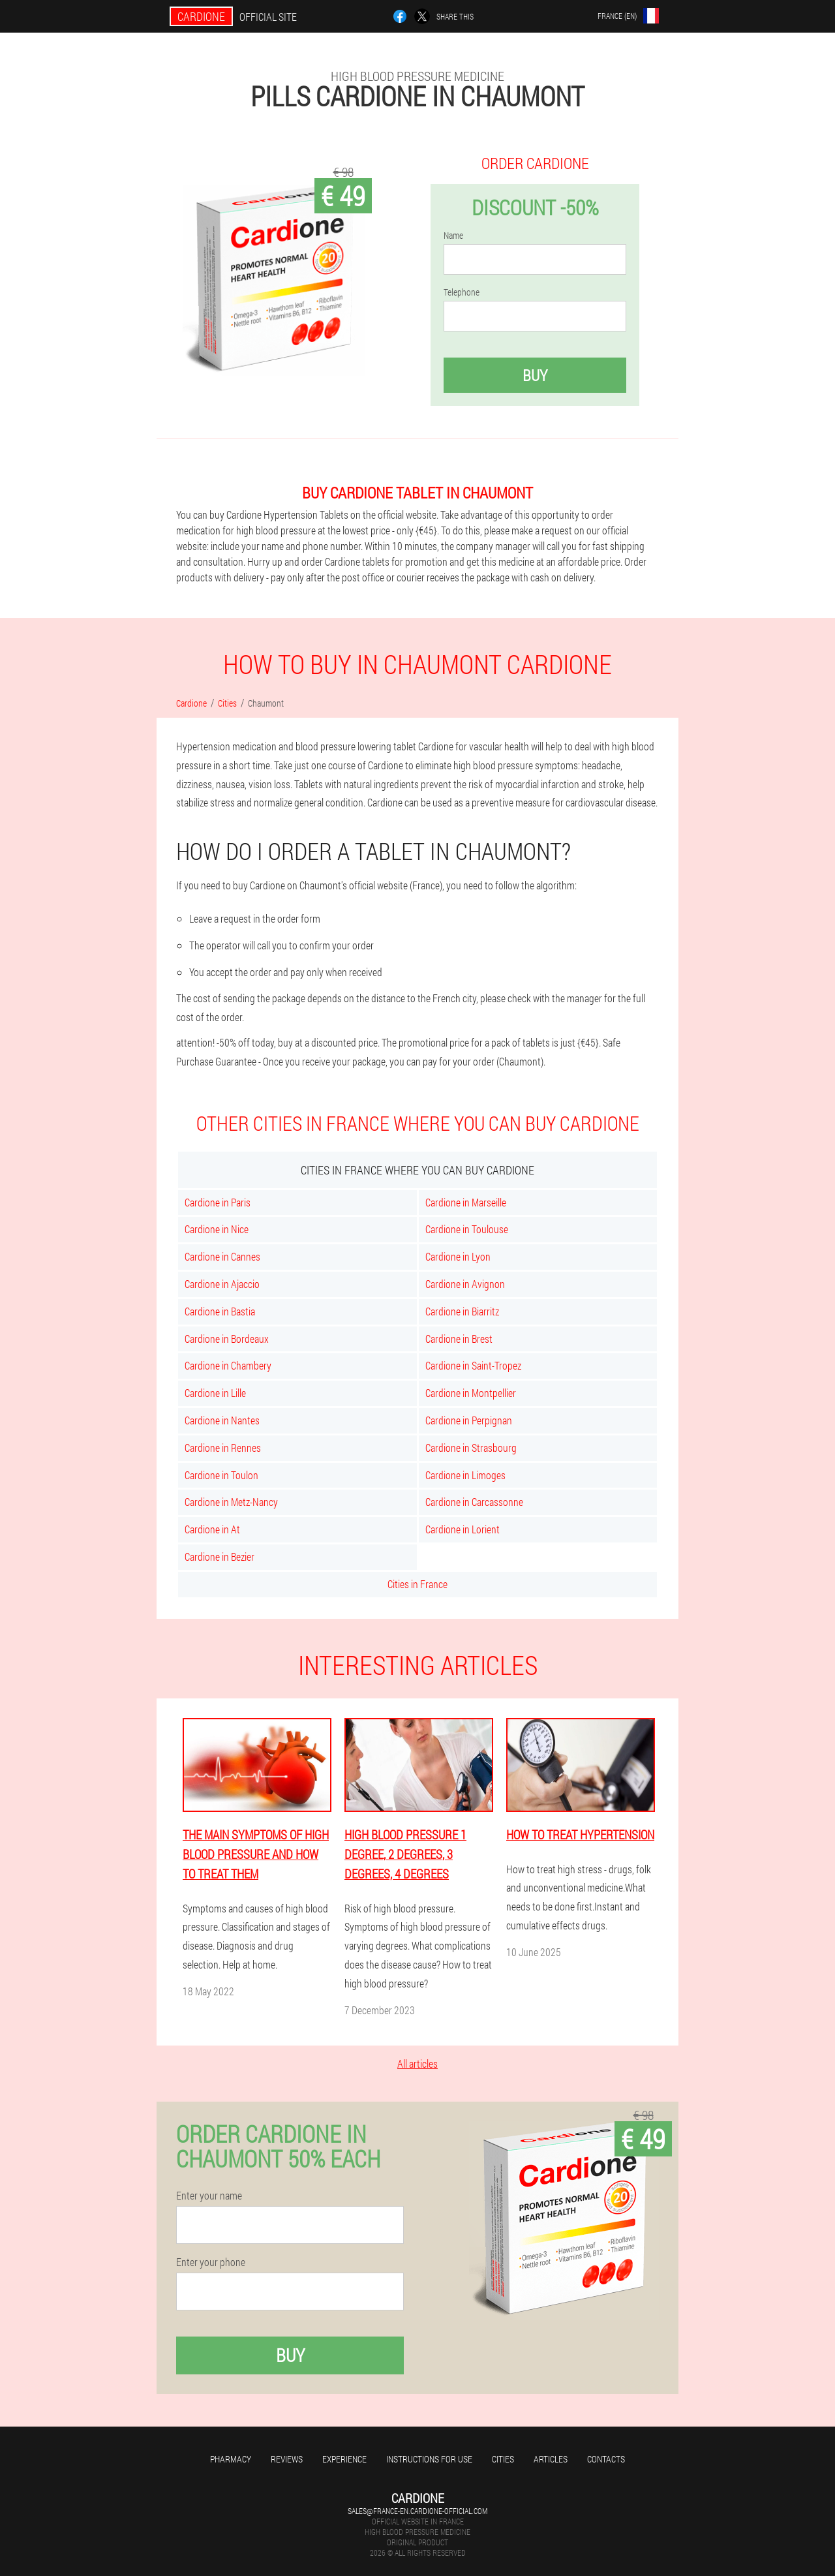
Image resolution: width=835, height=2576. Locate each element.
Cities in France (417, 1584)
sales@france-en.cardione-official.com (417, 2511)
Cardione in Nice (217, 1229)
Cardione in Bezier (219, 1556)
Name (453, 235)
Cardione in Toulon (221, 1475)
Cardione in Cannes (222, 1256)
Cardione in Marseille (465, 1202)
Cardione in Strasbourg (471, 1447)
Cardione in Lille (215, 1393)
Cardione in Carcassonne (474, 1502)
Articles (551, 2459)
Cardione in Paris (217, 1202)
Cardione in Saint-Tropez (473, 1365)
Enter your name (209, 2195)
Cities (503, 2459)
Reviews (287, 2459)
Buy (535, 375)
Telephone (461, 292)
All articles (417, 2063)
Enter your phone (210, 2262)
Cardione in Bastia (220, 1311)
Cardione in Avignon (465, 1284)
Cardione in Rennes (223, 1447)
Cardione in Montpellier (470, 1393)
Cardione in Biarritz (462, 1311)
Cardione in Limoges (465, 1475)
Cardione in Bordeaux (227, 1338)
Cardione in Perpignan (468, 1420)
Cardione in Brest (459, 1338)
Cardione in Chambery (228, 1365)
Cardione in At (212, 1529)
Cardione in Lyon (458, 1256)
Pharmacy (230, 2459)
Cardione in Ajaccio (222, 1284)
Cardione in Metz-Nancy (231, 1502)
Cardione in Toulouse (466, 1229)
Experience (344, 2459)
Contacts (606, 2459)
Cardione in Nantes (222, 1420)
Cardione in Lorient (462, 1529)
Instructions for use (429, 2459)
